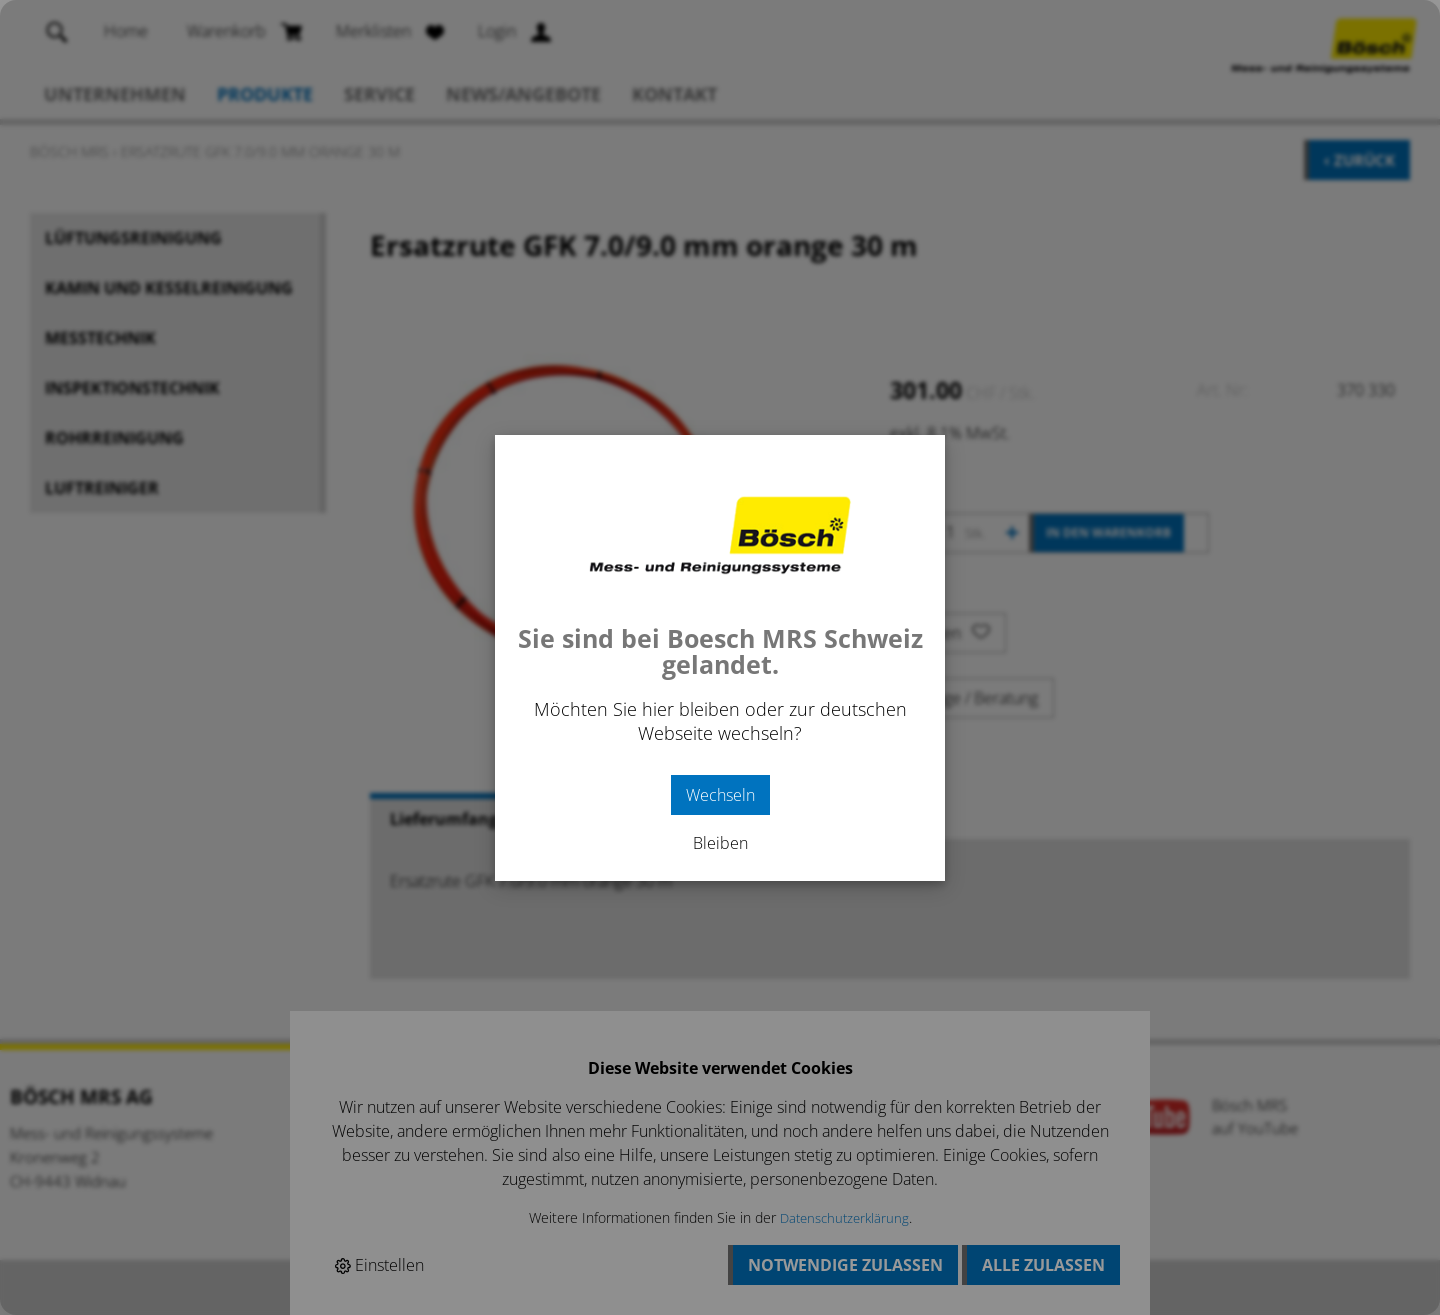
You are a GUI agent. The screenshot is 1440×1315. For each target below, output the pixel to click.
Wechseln (720, 795)
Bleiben (720, 843)
